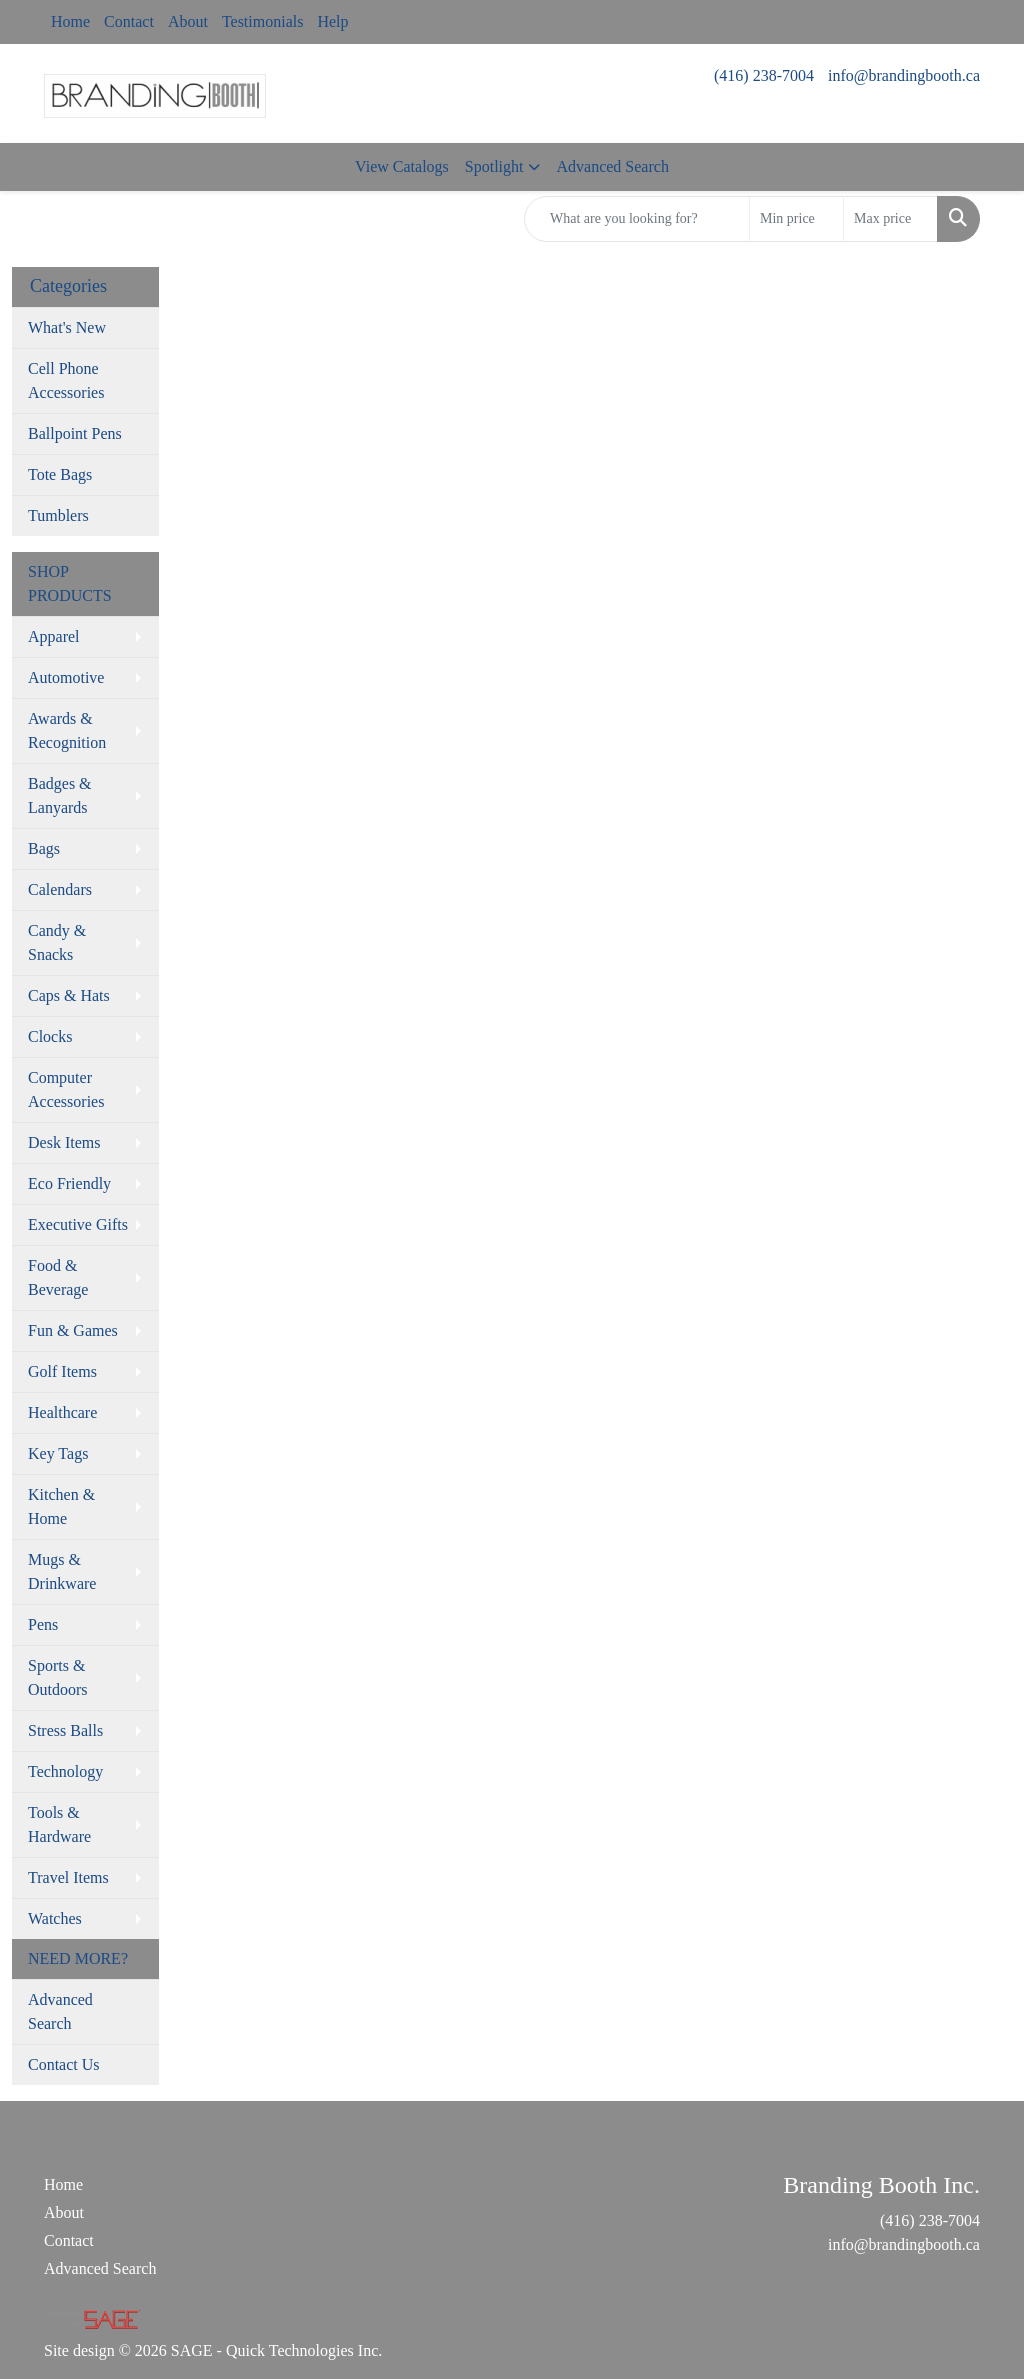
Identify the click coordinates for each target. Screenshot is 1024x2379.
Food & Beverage (58, 1277)
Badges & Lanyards (60, 795)
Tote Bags (60, 474)
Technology (65, 1771)
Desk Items (64, 1142)
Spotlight (494, 166)
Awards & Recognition (67, 730)
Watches (55, 1918)
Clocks (50, 1036)
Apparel (54, 636)
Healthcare (62, 1412)
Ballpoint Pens (75, 433)
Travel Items (68, 1877)
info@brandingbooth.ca (904, 75)
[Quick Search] (637, 219)
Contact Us (64, 2064)
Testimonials (263, 21)
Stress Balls (65, 1730)
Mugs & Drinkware (62, 1571)
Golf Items (62, 1371)
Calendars (60, 889)
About (188, 21)
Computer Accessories (66, 1089)
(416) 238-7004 (764, 75)
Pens (43, 1624)
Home (70, 21)
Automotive (66, 677)
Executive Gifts (78, 1224)
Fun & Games (73, 1330)
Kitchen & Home (61, 1506)
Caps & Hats (69, 995)
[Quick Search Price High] (890, 219)
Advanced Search (612, 166)
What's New (67, 327)
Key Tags (58, 1453)
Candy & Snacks (57, 942)
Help (332, 21)
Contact (129, 21)
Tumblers (58, 515)
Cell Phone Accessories (66, 380)
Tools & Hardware (59, 1824)
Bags (44, 848)
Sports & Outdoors (58, 1677)
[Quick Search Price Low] (796, 219)
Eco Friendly (69, 1183)
